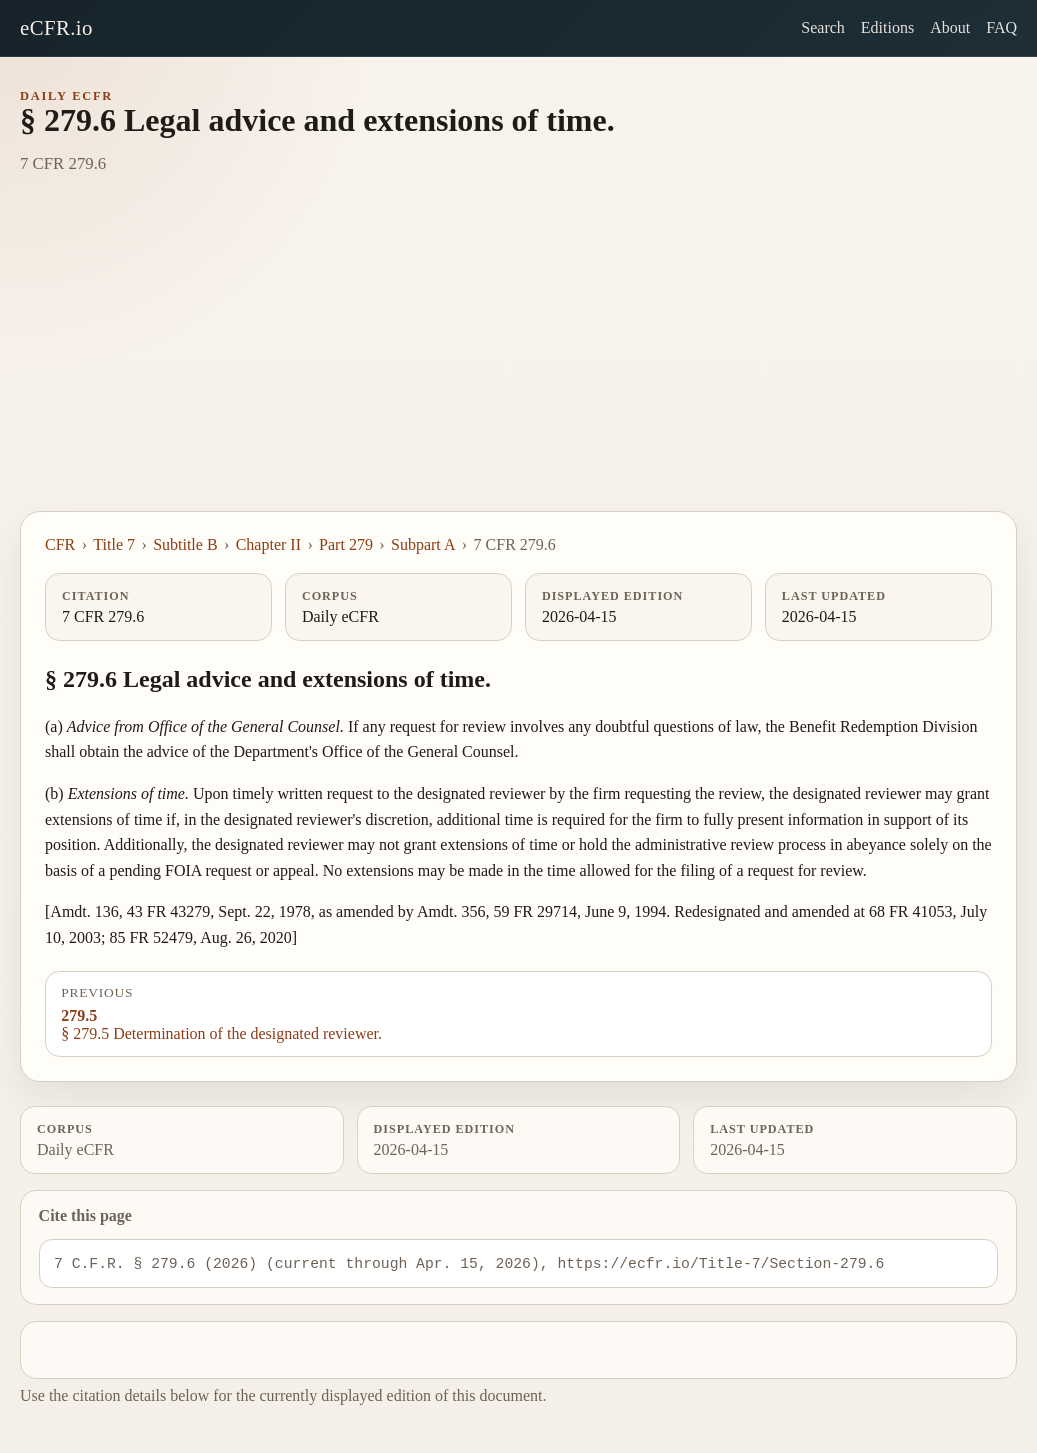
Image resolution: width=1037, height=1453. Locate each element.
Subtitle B (185, 544)
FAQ (1001, 27)
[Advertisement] (518, 361)
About (950, 27)
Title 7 (114, 544)
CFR (60, 544)
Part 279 (346, 544)
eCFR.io (56, 27)
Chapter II (268, 544)
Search (823, 27)
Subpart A (423, 544)
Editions (887, 27)
